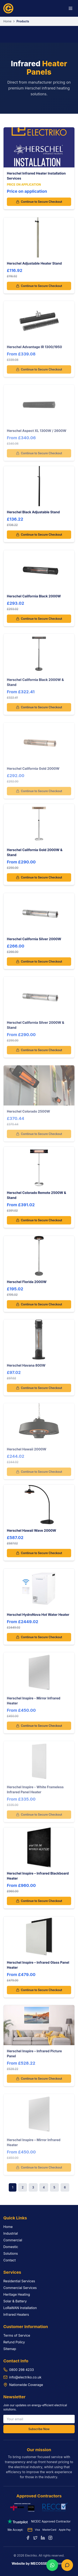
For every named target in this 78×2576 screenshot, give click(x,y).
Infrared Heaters (16, 2314)
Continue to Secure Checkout (39, 202)
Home (7, 21)
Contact (9, 2260)
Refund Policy (14, 2342)
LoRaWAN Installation (20, 2308)
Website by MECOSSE (29, 2563)
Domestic (10, 2247)
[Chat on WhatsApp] (52, 2565)
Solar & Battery (15, 2301)
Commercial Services (20, 2288)
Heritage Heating (16, 2294)
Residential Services (19, 2281)
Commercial (12, 2240)
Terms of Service (16, 2335)
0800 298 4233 (21, 2370)
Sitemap (9, 2349)
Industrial (10, 2233)
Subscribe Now (39, 2429)
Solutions (10, 2253)
